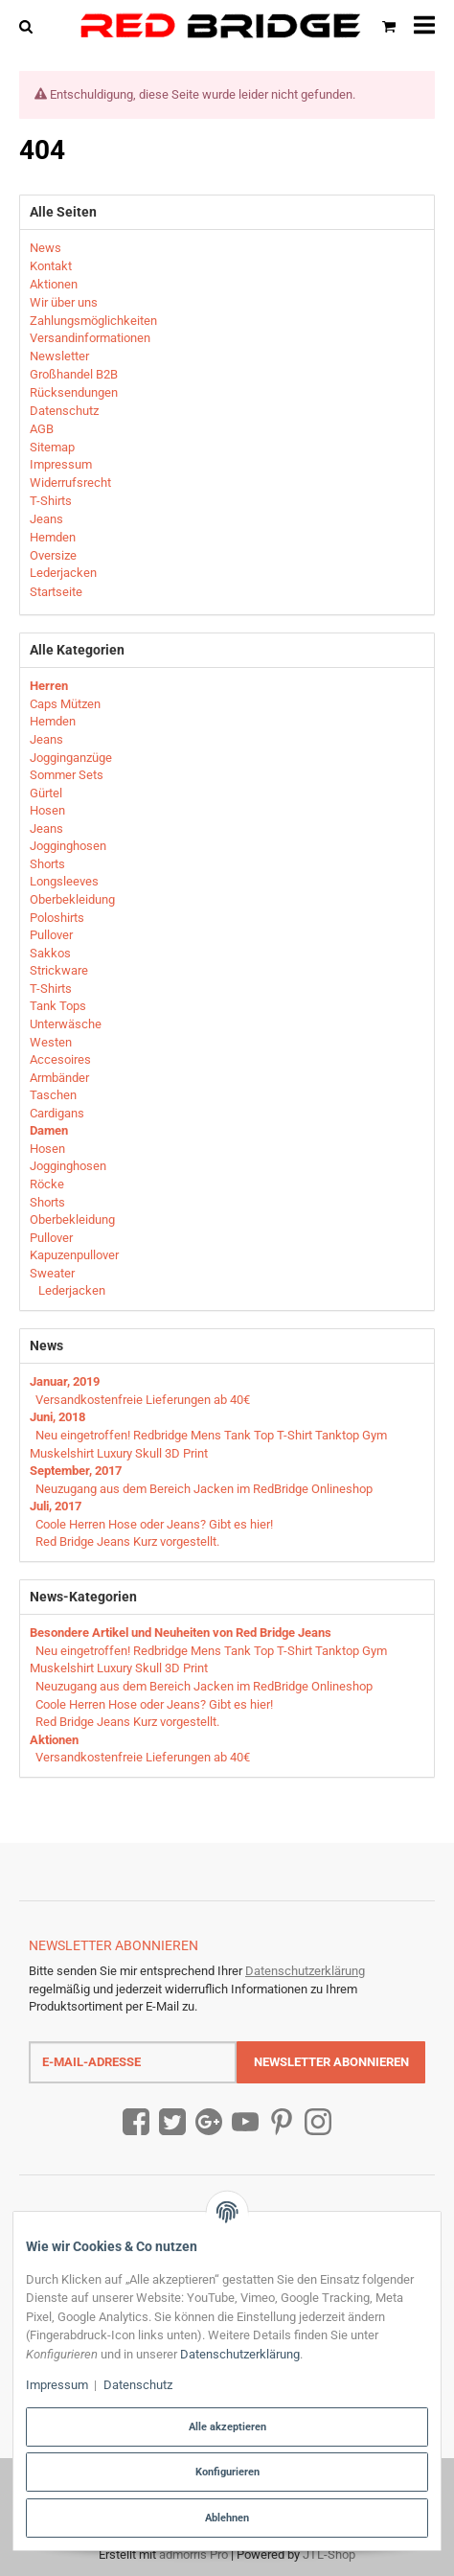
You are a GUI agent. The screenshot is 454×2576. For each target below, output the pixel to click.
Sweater (52, 1273)
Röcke (47, 1184)
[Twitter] (172, 2122)
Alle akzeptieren (227, 2426)
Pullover (51, 935)
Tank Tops (58, 1006)
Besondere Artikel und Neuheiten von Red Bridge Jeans (180, 1632)
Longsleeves (64, 881)
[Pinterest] (281, 2122)
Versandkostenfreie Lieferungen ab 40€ (142, 1399)
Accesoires (60, 1059)
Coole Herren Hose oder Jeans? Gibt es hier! (154, 1524)
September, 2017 (76, 1470)
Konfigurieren (227, 2471)
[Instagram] (318, 2122)
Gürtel (46, 793)
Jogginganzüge (71, 757)
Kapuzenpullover (74, 1255)
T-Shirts (51, 988)
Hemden (53, 721)
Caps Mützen (65, 704)
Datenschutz (137, 2385)
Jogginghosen (68, 846)
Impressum (57, 2385)
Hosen (47, 810)
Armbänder (59, 1077)
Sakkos (50, 953)
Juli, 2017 (55, 1506)
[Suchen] (30, 25)
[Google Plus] (208, 2122)
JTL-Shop (329, 2554)
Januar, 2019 (65, 1381)
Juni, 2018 (57, 1417)
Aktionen (54, 1740)
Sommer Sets (66, 775)
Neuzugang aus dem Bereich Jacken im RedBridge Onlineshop (204, 1489)
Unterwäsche (66, 1024)
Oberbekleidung (72, 899)
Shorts (47, 864)
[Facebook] (136, 2122)
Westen (51, 1042)
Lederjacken (70, 1290)
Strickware (59, 970)
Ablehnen (227, 2517)
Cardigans (57, 1113)
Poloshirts (57, 917)
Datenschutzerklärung (305, 1971)
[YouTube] (245, 2122)
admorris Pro (193, 2554)
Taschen (53, 1095)
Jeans (46, 739)
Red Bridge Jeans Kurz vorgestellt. (127, 1541)
